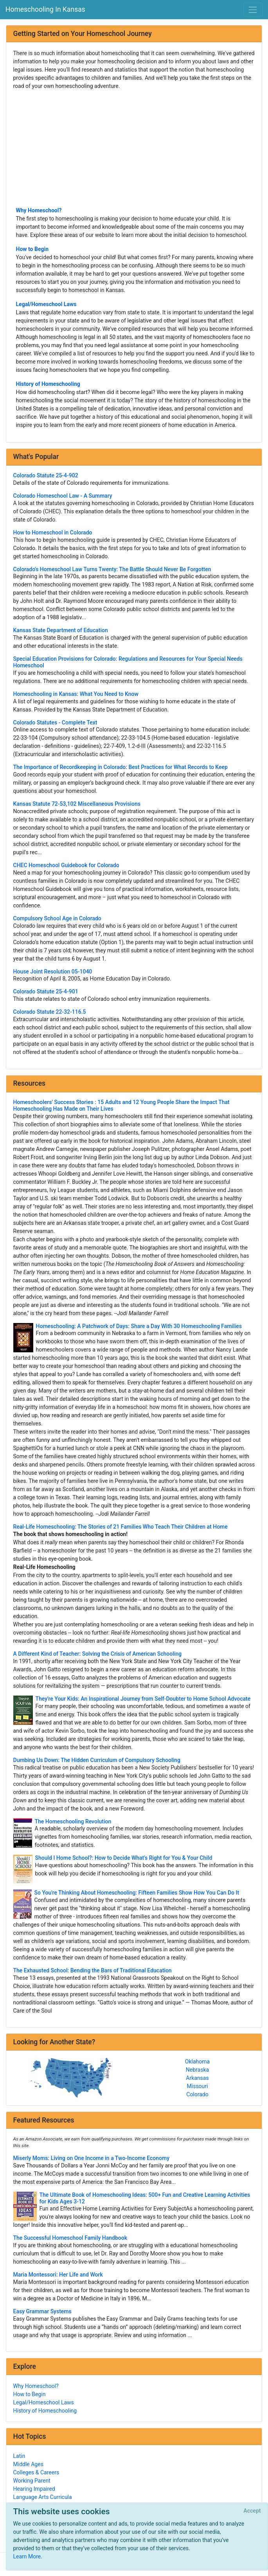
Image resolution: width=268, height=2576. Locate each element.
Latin (19, 2456)
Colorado (197, 2094)
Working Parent (31, 2480)
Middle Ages (28, 2464)
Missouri (197, 2086)
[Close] (252, 2511)
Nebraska (197, 2070)
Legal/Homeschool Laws (46, 304)
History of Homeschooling (48, 384)
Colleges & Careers (36, 2472)
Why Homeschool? (39, 210)
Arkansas (197, 2078)
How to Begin (32, 249)
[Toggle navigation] (253, 9)
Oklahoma (197, 2061)
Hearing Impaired (34, 2489)
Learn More (27, 2556)
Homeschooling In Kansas (45, 9)
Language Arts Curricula (42, 2497)
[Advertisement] (134, 148)
